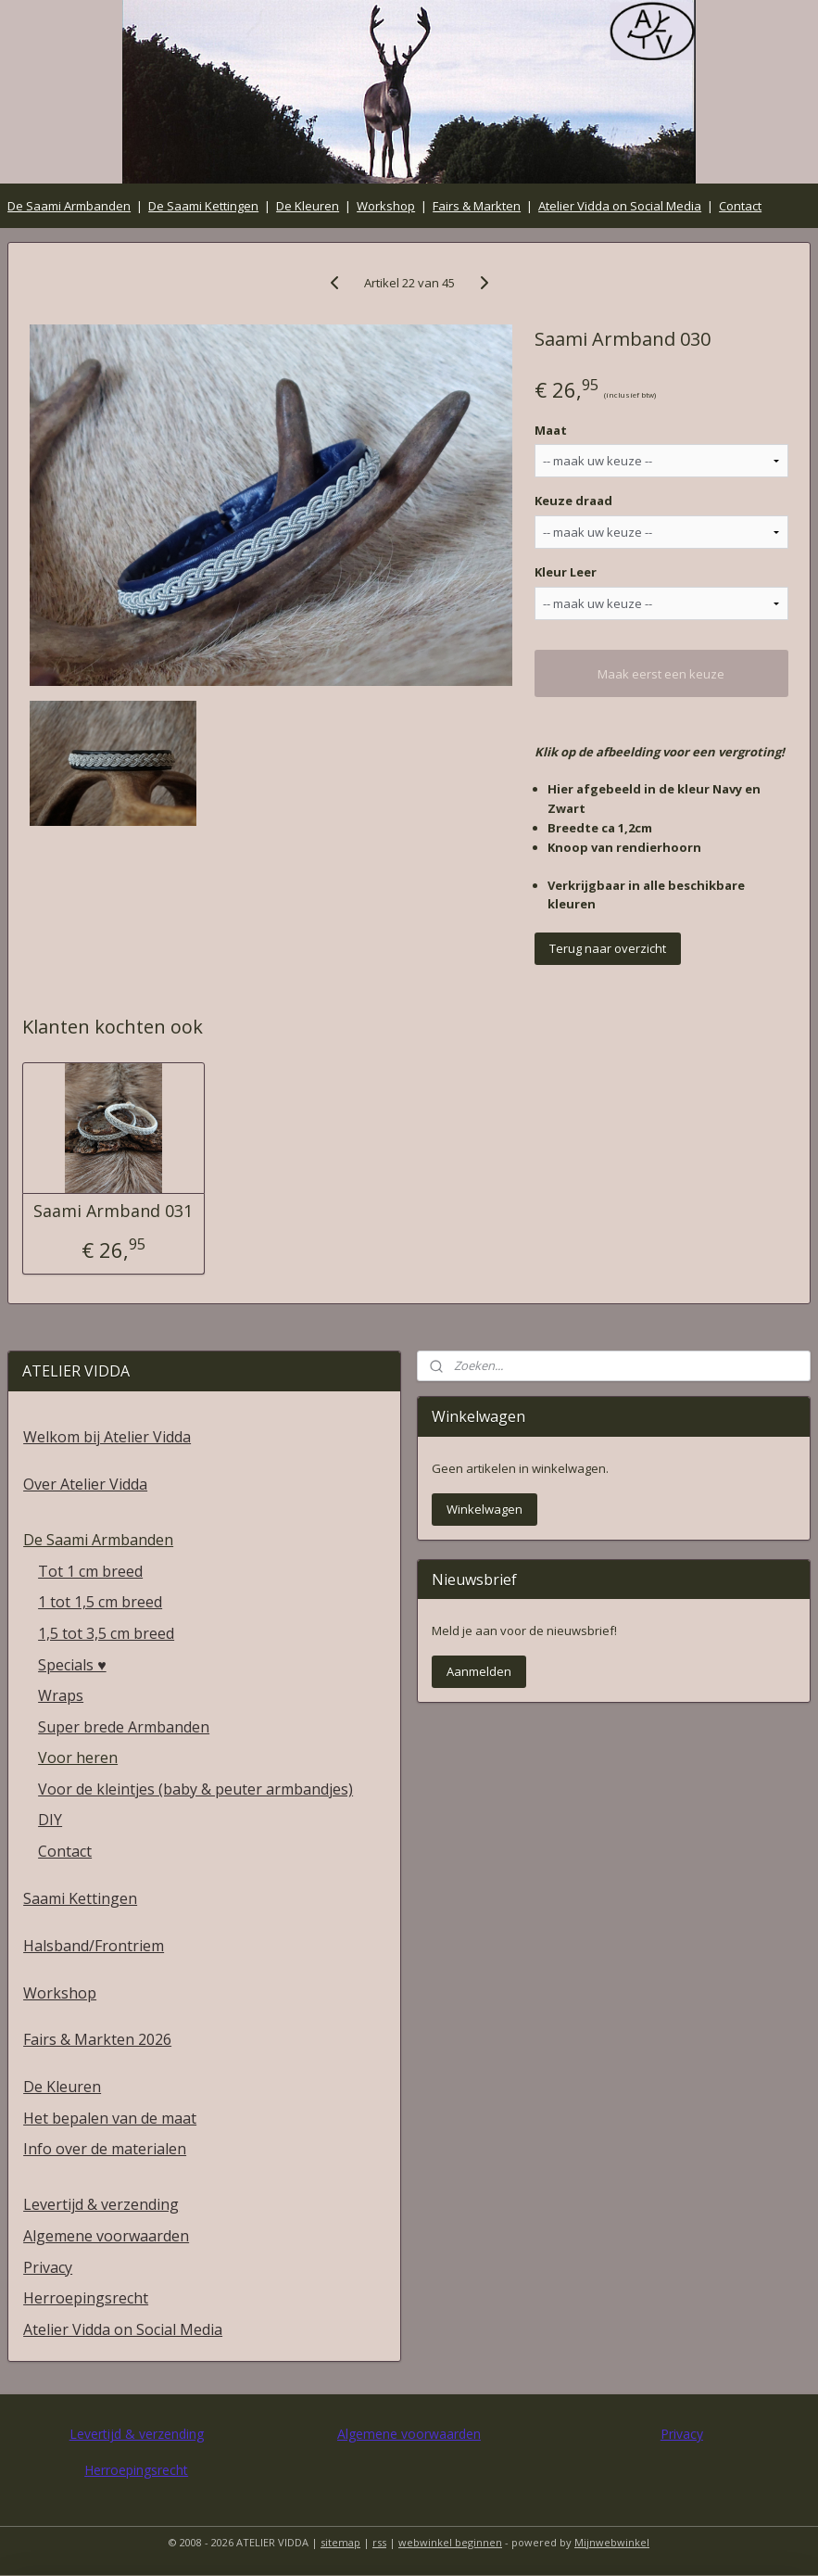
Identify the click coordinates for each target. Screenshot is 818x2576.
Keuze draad (573, 501)
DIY (50, 1819)
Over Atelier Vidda (85, 1484)
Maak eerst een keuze (661, 674)
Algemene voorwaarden (106, 2236)
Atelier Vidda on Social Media (619, 205)
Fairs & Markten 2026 (97, 2039)
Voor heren (78, 1757)
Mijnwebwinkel (611, 2542)
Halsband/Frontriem (93, 1945)
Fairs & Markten (477, 205)
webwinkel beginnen (450, 2542)
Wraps (60, 1695)
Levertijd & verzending (101, 2204)
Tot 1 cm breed (90, 1571)
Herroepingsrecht (85, 2298)
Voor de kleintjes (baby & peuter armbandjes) (195, 1789)
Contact (740, 205)
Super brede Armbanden (123, 1727)
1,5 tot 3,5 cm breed (106, 1633)
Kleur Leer (566, 573)
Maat (551, 430)
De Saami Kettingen (203, 205)
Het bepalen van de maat (109, 2118)
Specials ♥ (72, 1665)
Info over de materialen (104, 2148)
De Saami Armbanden (69, 205)
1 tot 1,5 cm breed (100, 1602)
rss (379, 2542)
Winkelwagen (484, 1509)
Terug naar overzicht (607, 948)
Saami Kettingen (80, 1898)
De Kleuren (307, 205)
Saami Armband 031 (113, 1211)
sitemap (340, 2542)
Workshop (386, 205)
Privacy (47, 2267)
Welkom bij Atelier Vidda (107, 1437)
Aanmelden (479, 1671)
